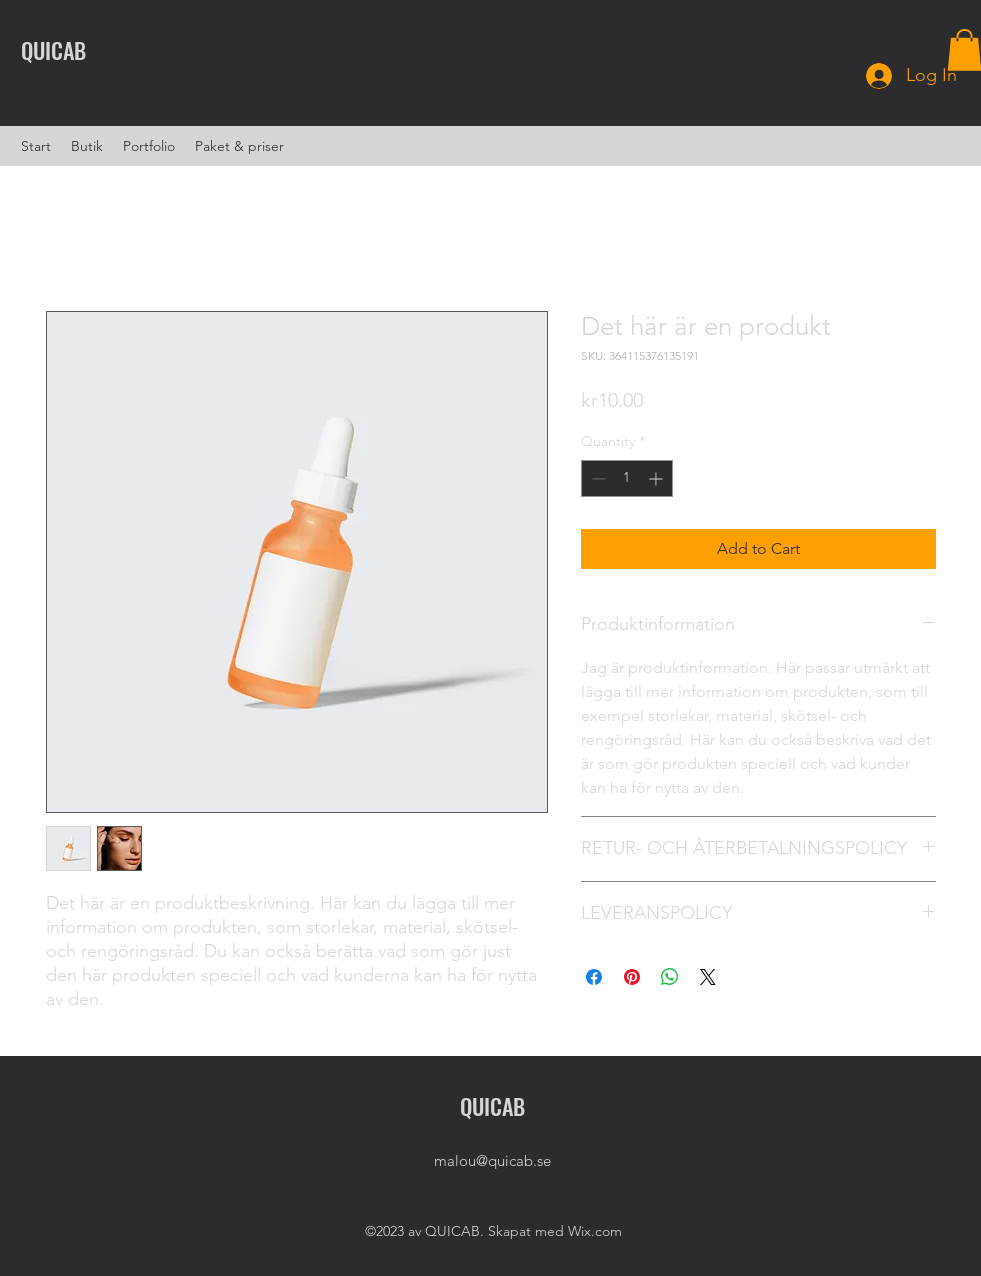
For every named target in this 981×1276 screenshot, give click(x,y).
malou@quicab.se (492, 1160)
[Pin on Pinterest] (632, 977)
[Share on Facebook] (594, 977)
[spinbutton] (627, 478)
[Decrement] (596, 478)
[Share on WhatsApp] (670, 977)
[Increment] (657, 478)
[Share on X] (708, 977)
